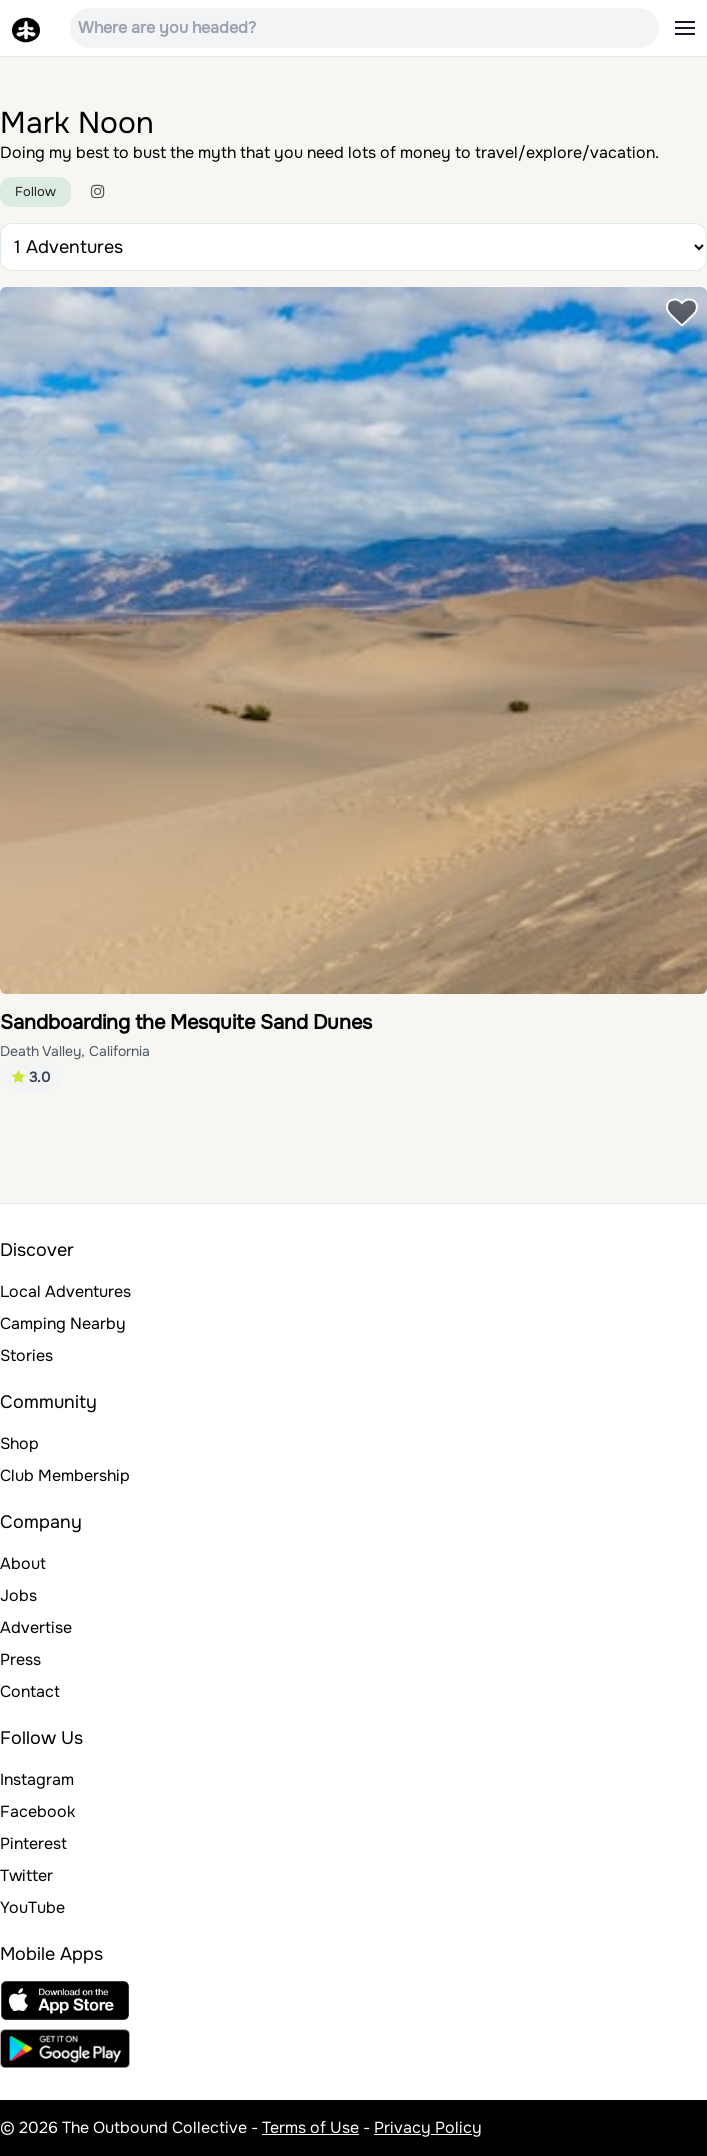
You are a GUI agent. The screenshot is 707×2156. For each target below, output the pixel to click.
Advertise (36, 1627)
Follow (35, 191)
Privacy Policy (428, 2127)
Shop (19, 1443)
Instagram (37, 1779)
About (23, 1563)
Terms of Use (310, 2127)
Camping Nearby (63, 1323)
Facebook (37, 1811)
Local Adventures (65, 1291)
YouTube (32, 1907)
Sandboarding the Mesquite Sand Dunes (186, 1022)
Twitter (26, 1875)
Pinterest (33, 1843)
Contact (30, 1691)
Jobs (18, 1595)
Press (20, 1659)
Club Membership (65, 1475)
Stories (26, 1355)
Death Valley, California (75, 1051)
